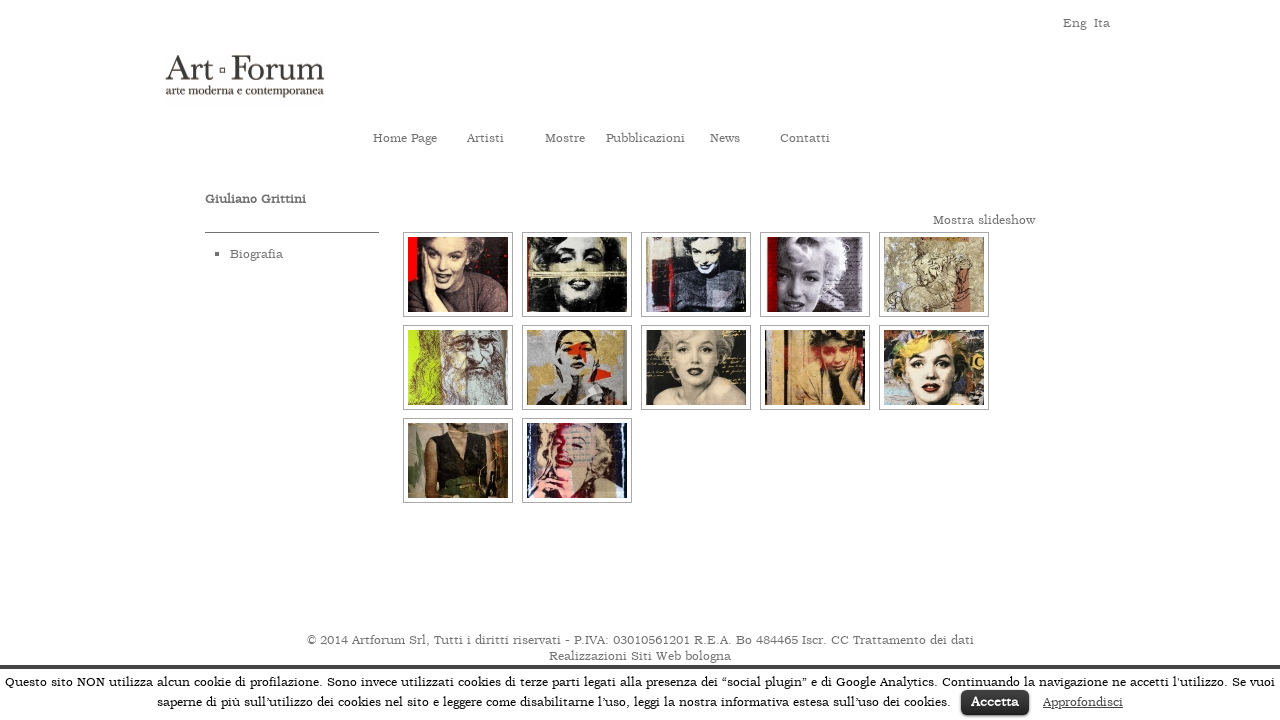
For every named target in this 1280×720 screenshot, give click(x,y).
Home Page (405, 138)
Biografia (256, 254)
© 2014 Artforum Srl (366, 640)
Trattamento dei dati (913, 640)
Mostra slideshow (984, 220)
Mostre (565, 138)
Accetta (995, 701)
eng (1073, 21)
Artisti (485, 138)
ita (1102, 21)
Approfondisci (1083, 702)
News (725, 138)
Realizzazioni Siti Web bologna (640, 656)
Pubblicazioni (645, 138)
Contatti (805, 138)
